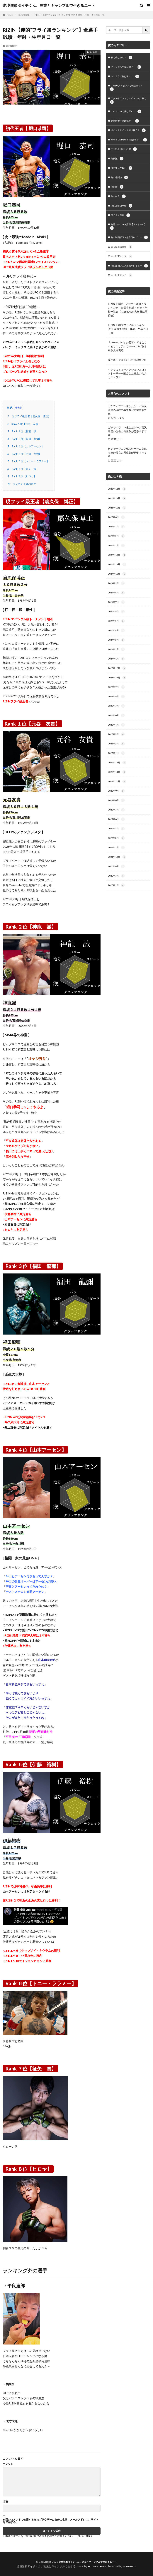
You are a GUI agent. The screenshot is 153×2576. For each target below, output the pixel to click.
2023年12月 (118, 701)
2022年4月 (117, 868)
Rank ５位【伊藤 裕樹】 (23, 454)
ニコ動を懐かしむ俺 (125, 162)
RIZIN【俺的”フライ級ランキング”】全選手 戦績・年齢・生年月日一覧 (70, 15)
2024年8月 (117, 623)
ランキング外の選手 (21, 484)
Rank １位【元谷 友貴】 (23, 424)
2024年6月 (117, 642)
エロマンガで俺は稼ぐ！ (128, 115)
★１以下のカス (123, 277)
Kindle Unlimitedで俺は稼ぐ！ (127, 150)
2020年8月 (117, 907)
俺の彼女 (119, 211)
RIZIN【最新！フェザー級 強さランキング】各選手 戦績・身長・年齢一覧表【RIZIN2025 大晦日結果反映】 (127, 335)
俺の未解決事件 (123, 220)
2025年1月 (117, 574)
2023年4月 (117, 760)
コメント (8, 2464)
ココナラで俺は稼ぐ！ (127, 77)
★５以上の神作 (123, 267)
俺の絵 (118, 201)
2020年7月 (117, 917)
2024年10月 (118, 603)
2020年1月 (117, 927)
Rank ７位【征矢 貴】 (22, 469)
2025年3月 (117, 554)
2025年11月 (118, 525)
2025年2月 (117, 564)
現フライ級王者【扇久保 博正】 (28, 416)
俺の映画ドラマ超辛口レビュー (128, 256)
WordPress (130, 2566)
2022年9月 (117, 829)
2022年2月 (117, 888)
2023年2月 (117, 780)
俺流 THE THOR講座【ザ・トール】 (128, 242)
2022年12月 (118, 799)
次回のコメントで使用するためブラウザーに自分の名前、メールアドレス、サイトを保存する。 (50, 2520)
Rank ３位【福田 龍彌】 (23, 439)
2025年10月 (118, 534)
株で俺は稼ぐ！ (123, 58)
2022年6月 (117, 858)
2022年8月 (117, 838)
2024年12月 (118, 583)
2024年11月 (118, 593)
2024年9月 (117, 613)
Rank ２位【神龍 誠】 (22, 431)
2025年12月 (118, 515)
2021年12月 (118, 897)
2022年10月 (118, 819)
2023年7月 (117, 740)
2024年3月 (117, 672)
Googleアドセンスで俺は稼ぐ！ (129, 89)
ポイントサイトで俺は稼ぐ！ (127, 136)
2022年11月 (118, 809)
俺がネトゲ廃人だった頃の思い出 (127, 385)
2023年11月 (118, 711)
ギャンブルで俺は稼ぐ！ (128, 68)
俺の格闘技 (23, 15)
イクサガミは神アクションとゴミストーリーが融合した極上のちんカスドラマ (127, 399)
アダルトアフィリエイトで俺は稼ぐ (127, 103)
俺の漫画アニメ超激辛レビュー (128, 289)
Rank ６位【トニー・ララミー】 (27, 461)
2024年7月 (117, 633)
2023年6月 (117, 750)
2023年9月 (117, 721)
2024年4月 (117, 662)
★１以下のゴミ (123, 301)
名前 (5, 2501)
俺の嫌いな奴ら (123, 181)
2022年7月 (117, 848)
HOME (9, 15)
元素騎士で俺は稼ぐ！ (127, 124)
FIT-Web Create (96, 2566)
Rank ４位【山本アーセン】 (25, 446)
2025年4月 (117, 544)
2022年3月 (117, 878)
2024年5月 (117, 652)
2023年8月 (117, 731)
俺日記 (118, 171)
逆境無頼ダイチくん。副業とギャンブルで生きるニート (49, 5)
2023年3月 (117, 770)
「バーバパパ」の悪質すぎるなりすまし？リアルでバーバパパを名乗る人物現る (127, 372)
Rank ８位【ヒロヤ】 (21, 476)
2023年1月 (117, 789)
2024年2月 (117, 682)
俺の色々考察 (121, 230)
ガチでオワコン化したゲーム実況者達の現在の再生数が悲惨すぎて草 (127, 435)
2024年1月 (117, 691)
